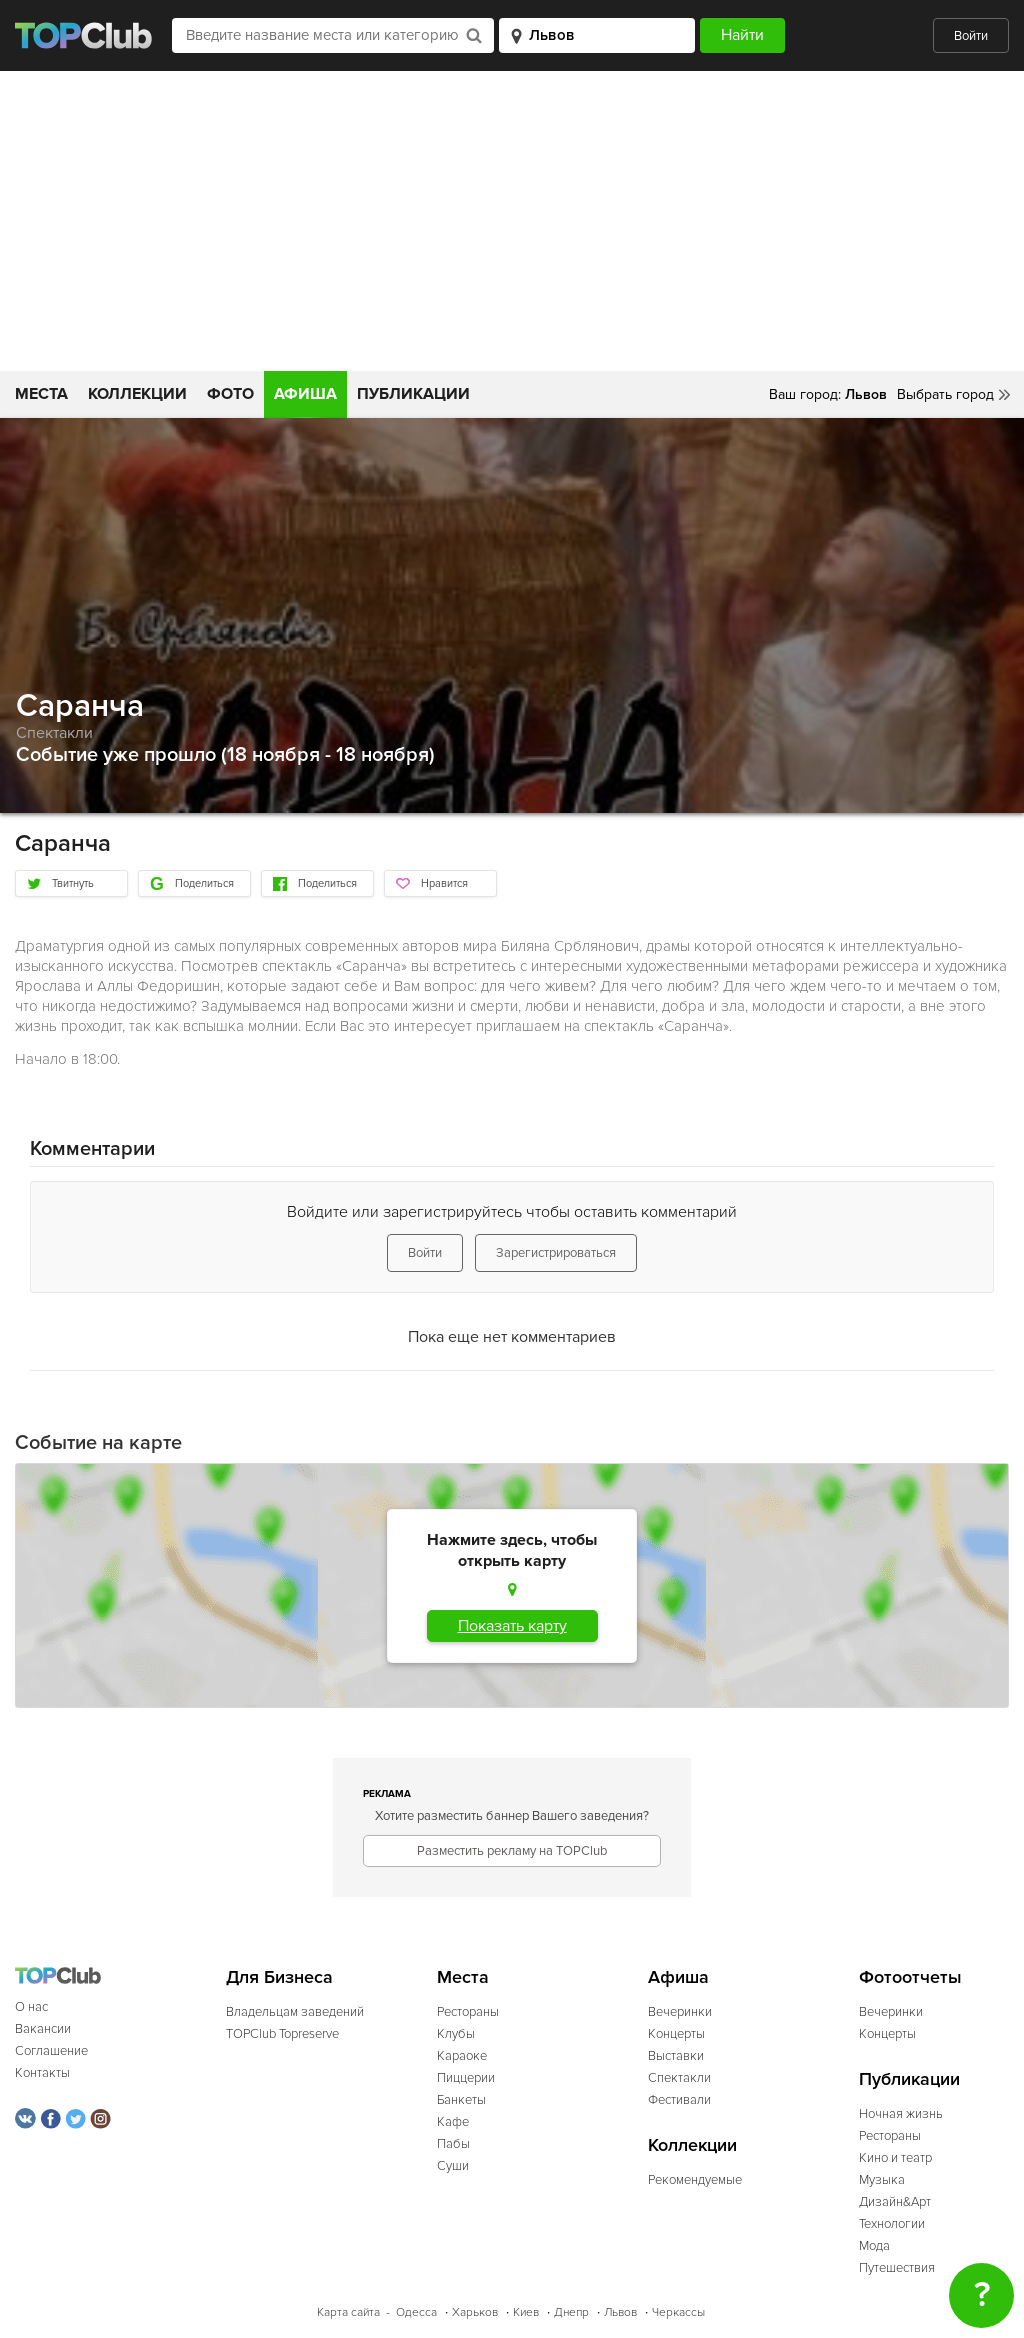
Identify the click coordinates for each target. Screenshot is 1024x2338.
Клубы (456, 2034)
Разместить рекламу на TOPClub (512, 1851)
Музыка (882, 2180)
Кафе (453, 2122)
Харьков (475, 2312)
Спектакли (54, 733)
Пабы (453, 2144)
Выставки (676, 2056)
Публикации (413, 394)
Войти (971, 36)
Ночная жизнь (901, 2114)
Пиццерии (466, 2078)
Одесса (416, 2312)
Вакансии (43, 2029)
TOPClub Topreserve (282, 2034)
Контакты (42, 2073)
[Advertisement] (512, 221)
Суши (453, 2166)
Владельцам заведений (295, 2012)
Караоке (462, 2056)
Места (41, 394)
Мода (874, 2246)
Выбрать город (945, 394)
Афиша (305, 394)
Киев (526, 2312)
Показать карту (512, 1626)
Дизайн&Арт (895, 2202)
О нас (31, 2007)
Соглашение (51, 2051)
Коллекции (137, 394)
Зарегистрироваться (556, 1253)
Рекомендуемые (695, 2180)
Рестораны (468, 2012)
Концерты (676, 2034)
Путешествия (897, 2268)
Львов (620, 2312)
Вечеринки (680, 2012)
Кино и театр (895, 2158)
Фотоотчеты (910, 1977)
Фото (230, 394)
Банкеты (461, 2100)
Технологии (892, 2224)
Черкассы (678, 2312)
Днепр (571, 2312)
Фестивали (679, 2100)
